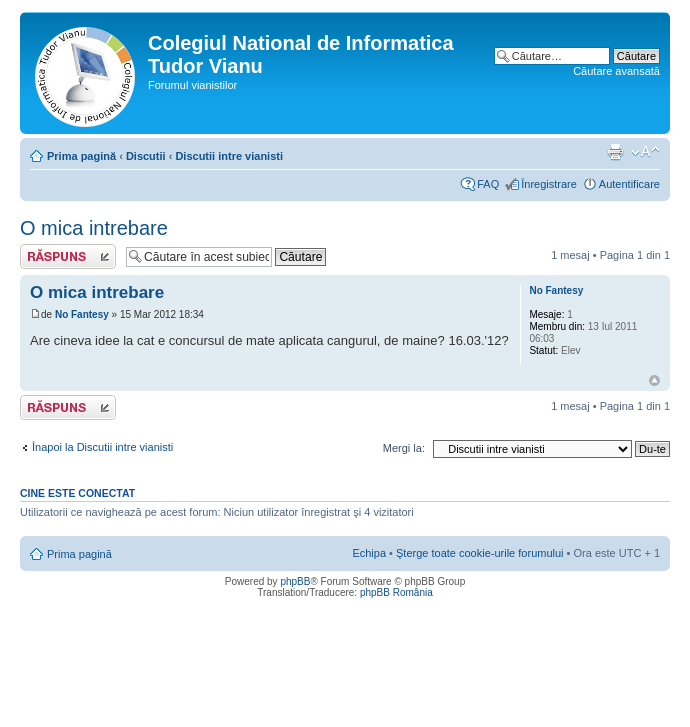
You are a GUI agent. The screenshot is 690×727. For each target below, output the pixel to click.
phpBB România (396, 592)
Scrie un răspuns (68, 256)
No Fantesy (82, 314)
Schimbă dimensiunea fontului (645, 152)
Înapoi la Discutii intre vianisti (102, 447)
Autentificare (629, 184)
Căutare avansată (616, 71)
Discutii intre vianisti (229, 156)
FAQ (488, 184)
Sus (654, 380)
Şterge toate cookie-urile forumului (480, 553)
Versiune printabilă (615, 152)
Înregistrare (549, 184)
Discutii (146, 156)
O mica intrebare (94, 228)
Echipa (369, 553)
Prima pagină (81, 156)
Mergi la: (404, 448)
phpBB (295, 581)
